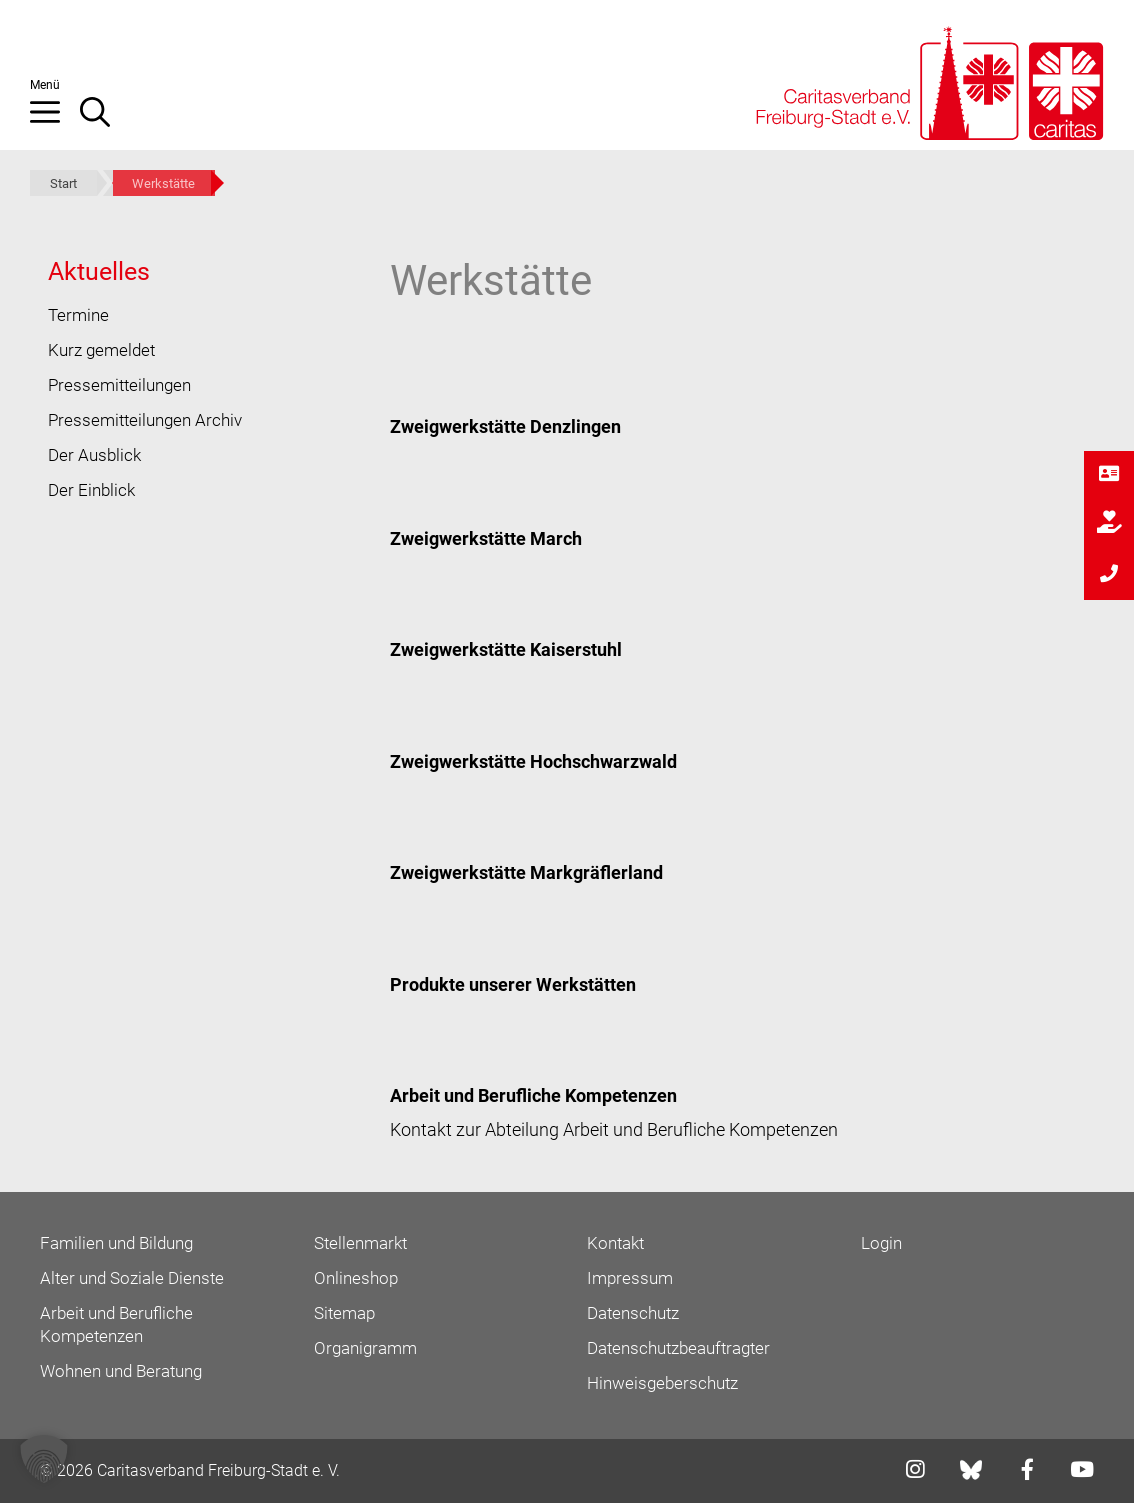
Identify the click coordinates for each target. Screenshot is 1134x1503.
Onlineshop (356, 1278)
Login (881, 1243)
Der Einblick (91, 490)
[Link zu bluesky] (972, 1470)
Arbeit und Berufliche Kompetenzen (533, 1095)
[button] (55, 120)
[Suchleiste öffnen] (105, 120)
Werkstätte (163, 183)
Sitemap (344, 1313)
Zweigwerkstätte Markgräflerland (526, 872)
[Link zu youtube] (1076, 1471)
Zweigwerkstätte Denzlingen (505, 426)
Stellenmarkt (360, 1243)
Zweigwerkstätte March (486, 538)
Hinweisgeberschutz (662, 1383)
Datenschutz (633, 1313)
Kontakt (615, 1243)
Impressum (630, 1278)
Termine (78, 315)
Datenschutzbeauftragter (678, 1348)
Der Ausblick (94, 455)
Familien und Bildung (116, 1243)
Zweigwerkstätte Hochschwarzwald (533, 761)
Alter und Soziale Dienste (132, 1278)
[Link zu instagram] (909, 1471)
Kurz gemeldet (101, 350)
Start (63, 183)
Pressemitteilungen (119, 385)
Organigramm (365, 1348)
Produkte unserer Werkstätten (513, 984)
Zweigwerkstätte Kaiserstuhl (506, 649)
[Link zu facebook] (1021, 1471)
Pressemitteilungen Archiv (145, 420)
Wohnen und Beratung (121, 1371)
